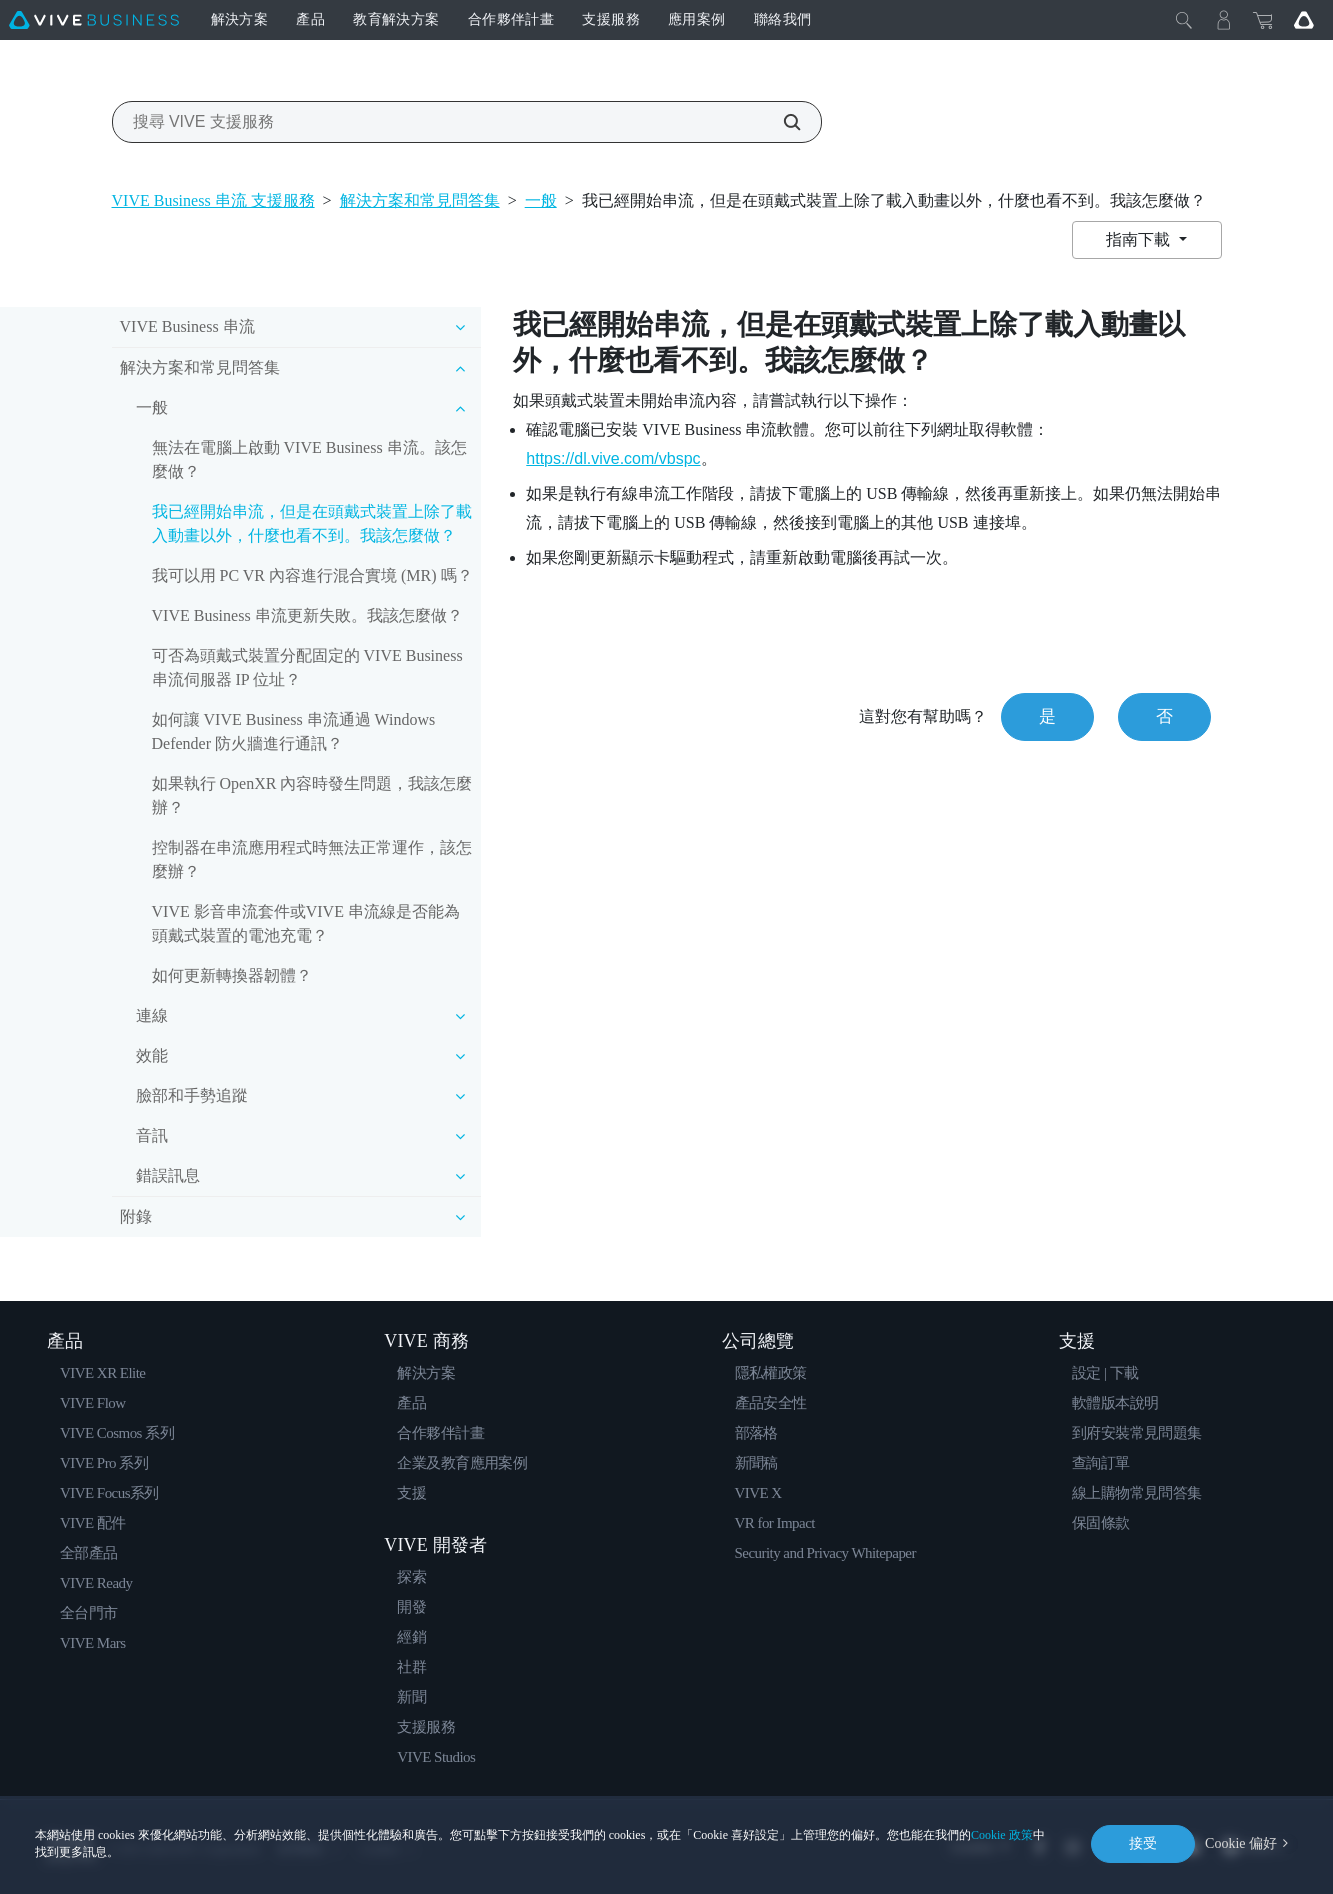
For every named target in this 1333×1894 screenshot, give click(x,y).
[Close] (1184, 20)
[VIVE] (94, 20)
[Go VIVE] (1304, 20)
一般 (541, 200)
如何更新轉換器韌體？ (232, 975)
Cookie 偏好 (1241, 1843)
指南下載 (1140, 239)
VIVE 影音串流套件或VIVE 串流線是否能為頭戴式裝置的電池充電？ (306, 923)
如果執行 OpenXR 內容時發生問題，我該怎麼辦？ (312, 795)
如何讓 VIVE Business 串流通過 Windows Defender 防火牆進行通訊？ (294, 731)
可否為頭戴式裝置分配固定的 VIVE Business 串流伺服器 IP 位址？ (307, 667)
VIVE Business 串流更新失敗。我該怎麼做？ (307, 615)
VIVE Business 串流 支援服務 (213, 200)
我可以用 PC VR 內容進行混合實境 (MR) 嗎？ (312, 575)
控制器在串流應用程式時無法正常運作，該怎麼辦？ (312, 859)
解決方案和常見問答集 (420, 200)
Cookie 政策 (1002, 1835)
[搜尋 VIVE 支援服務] (781, 122)
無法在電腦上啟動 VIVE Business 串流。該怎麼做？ (309, 459)
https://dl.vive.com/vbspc (613, 458)
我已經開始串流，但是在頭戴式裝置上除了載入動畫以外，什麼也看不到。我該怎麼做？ (312, 523)
